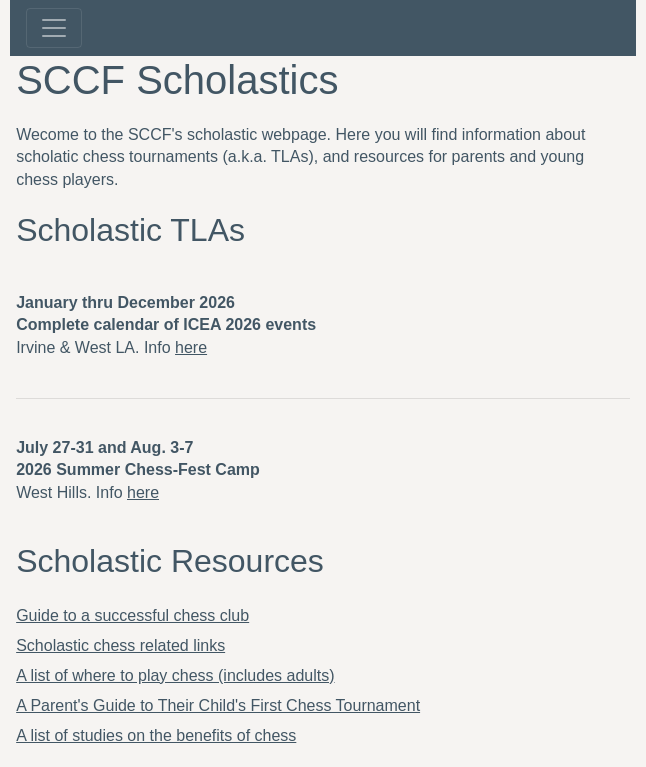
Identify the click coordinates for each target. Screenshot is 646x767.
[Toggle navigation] (54, 28)
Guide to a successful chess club (132, 615)
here (191, 347)
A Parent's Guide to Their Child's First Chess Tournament (218, 705)
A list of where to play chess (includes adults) (175, 675)
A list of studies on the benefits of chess (156, 735)
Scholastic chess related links (120, 645)
